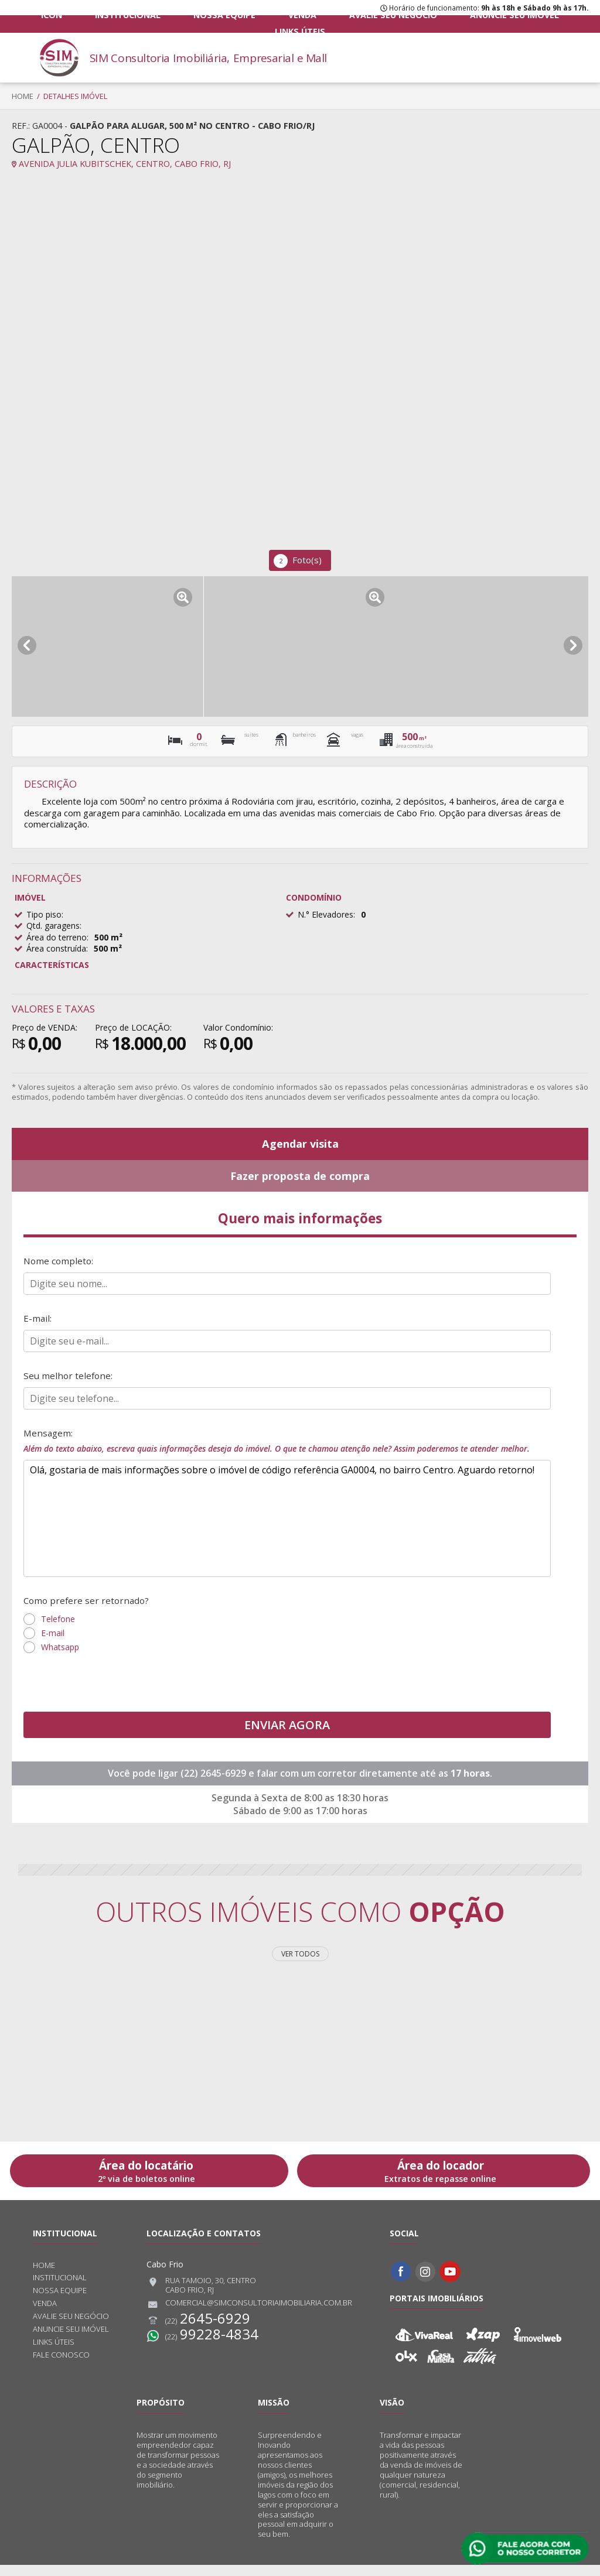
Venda (266, 23)
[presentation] (112, 1693)
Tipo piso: (44, 914)
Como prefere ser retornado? (88, 1610)
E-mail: (37, 1324)
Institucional (134, 23)
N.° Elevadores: (326, 914)
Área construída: (57, 948)
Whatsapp (60, 1657)
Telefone (58, 1629)
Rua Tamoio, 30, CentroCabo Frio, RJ (201, 2296)
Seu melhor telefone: (69, 1383)
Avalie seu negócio (335, 23)
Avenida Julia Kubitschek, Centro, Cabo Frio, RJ (121, 163)
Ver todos (300, 1964)
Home (22, 96)
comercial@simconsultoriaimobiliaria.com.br (249, 2315)
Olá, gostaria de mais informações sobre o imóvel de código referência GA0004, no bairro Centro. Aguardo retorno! (287, 1527)
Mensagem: (287, 1449)
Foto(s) (298, 561)
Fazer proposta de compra (300, 1178)
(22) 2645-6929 (214, 1783)
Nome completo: (59, 1266)
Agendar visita (300, 1145)
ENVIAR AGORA (287, 1735)
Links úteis (511, 23)
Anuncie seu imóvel (431, 23)
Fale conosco (61, 2366)
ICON (77, 23)
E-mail (52, 1643)
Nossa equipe (208, 23)
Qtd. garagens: (53, 925)
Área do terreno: (57, 937)
